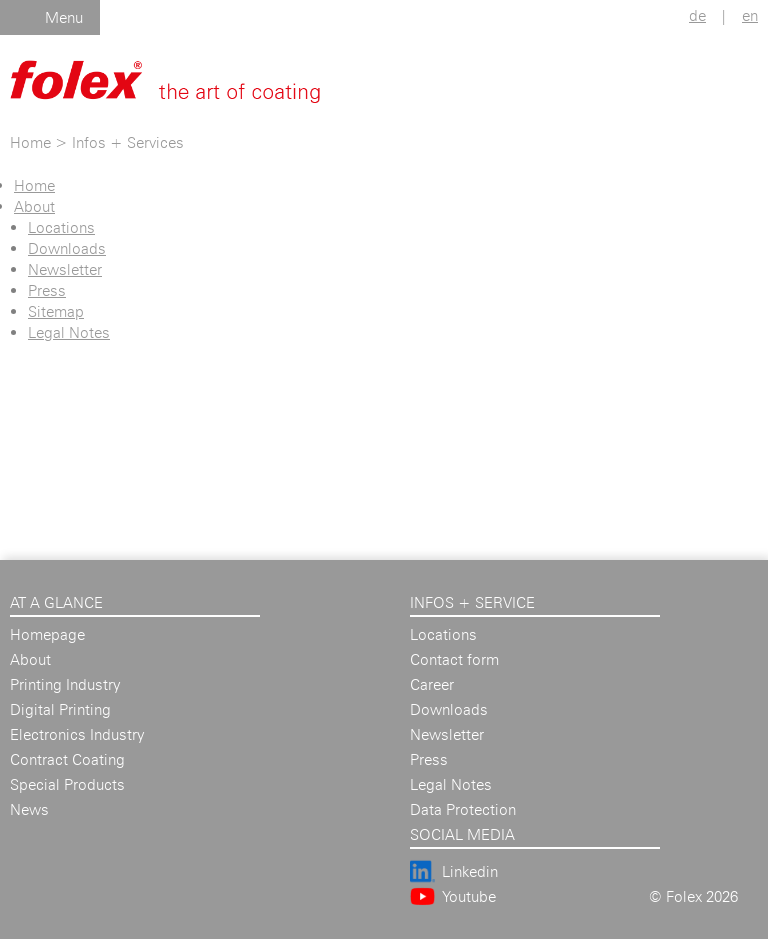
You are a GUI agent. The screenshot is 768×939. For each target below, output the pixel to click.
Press (47, 290)
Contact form (454, 659)
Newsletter (65, 269)
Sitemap (56, 311)
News (29, 809)
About (34, 206)
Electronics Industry (77, 734)
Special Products (67, 784)
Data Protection (463, 809)
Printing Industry (65, 684)
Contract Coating (67, 759)
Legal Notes (69, 332)
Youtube (469, 896)
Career (432, 684)
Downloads (67, 248)
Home (30, 142)
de (697, 15)
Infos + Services (128, 142)
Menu (64, 17)
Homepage (47, 634)
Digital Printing (60, 709)
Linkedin (470, 871)
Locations (61, 227)
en (750, 15)
